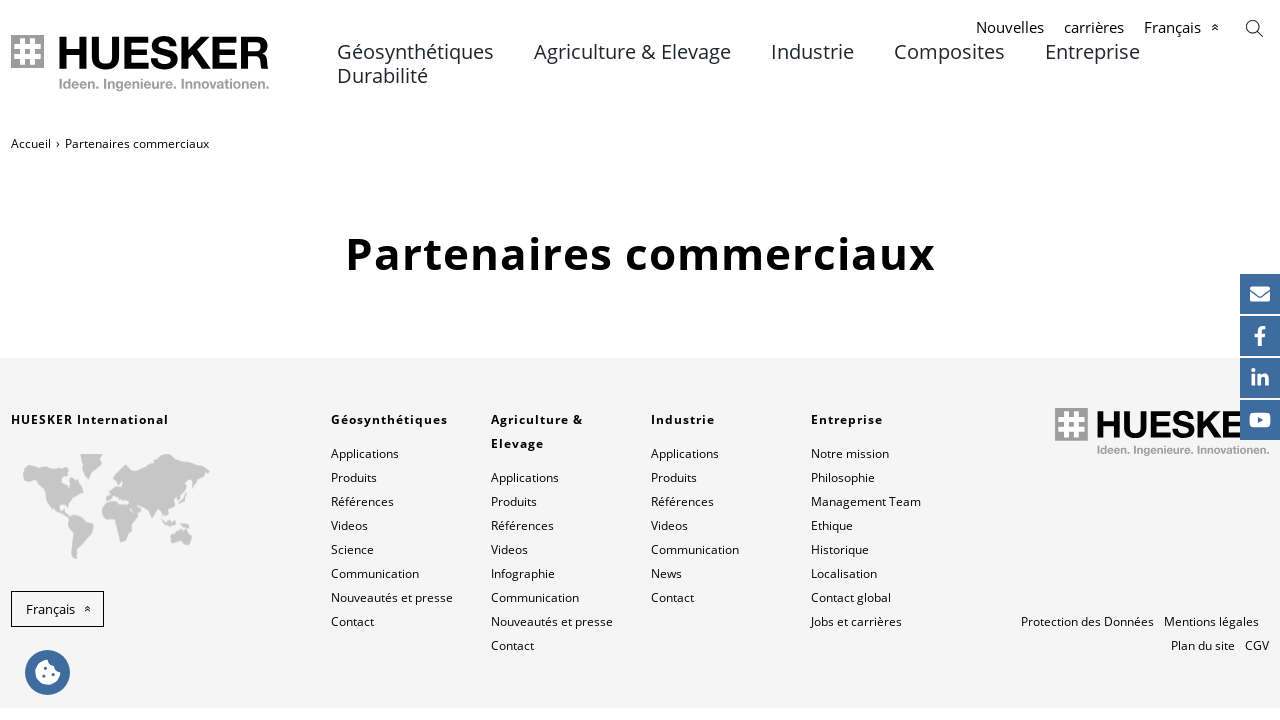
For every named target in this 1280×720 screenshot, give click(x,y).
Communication (375, 573)
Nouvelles (1010, 27)
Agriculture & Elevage (632, 52)
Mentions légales (1211, 621)
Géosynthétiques (415, 52)
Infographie (523, 573)
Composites (949, 52)
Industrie (812, 52)
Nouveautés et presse (392, 597)
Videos (349, 525)
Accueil (31, 143)
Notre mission (850, 453)
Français (1172, 27)
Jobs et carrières (856, 621)
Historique (840, 549)
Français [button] (50, 609)
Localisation (844, 573)
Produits (354, 477)
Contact (352, 621)
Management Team (866, 501)
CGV (1257, 645)
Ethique (832, 525)
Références (362, 501)
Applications (365, 453)
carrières (1094, 27)
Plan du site (1203, 645)
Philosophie (843, 477)
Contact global (851, 597)
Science (352, 549)
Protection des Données (1087, 621)
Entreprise (1092, 52)
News (666, 573)
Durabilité (382, 76)
